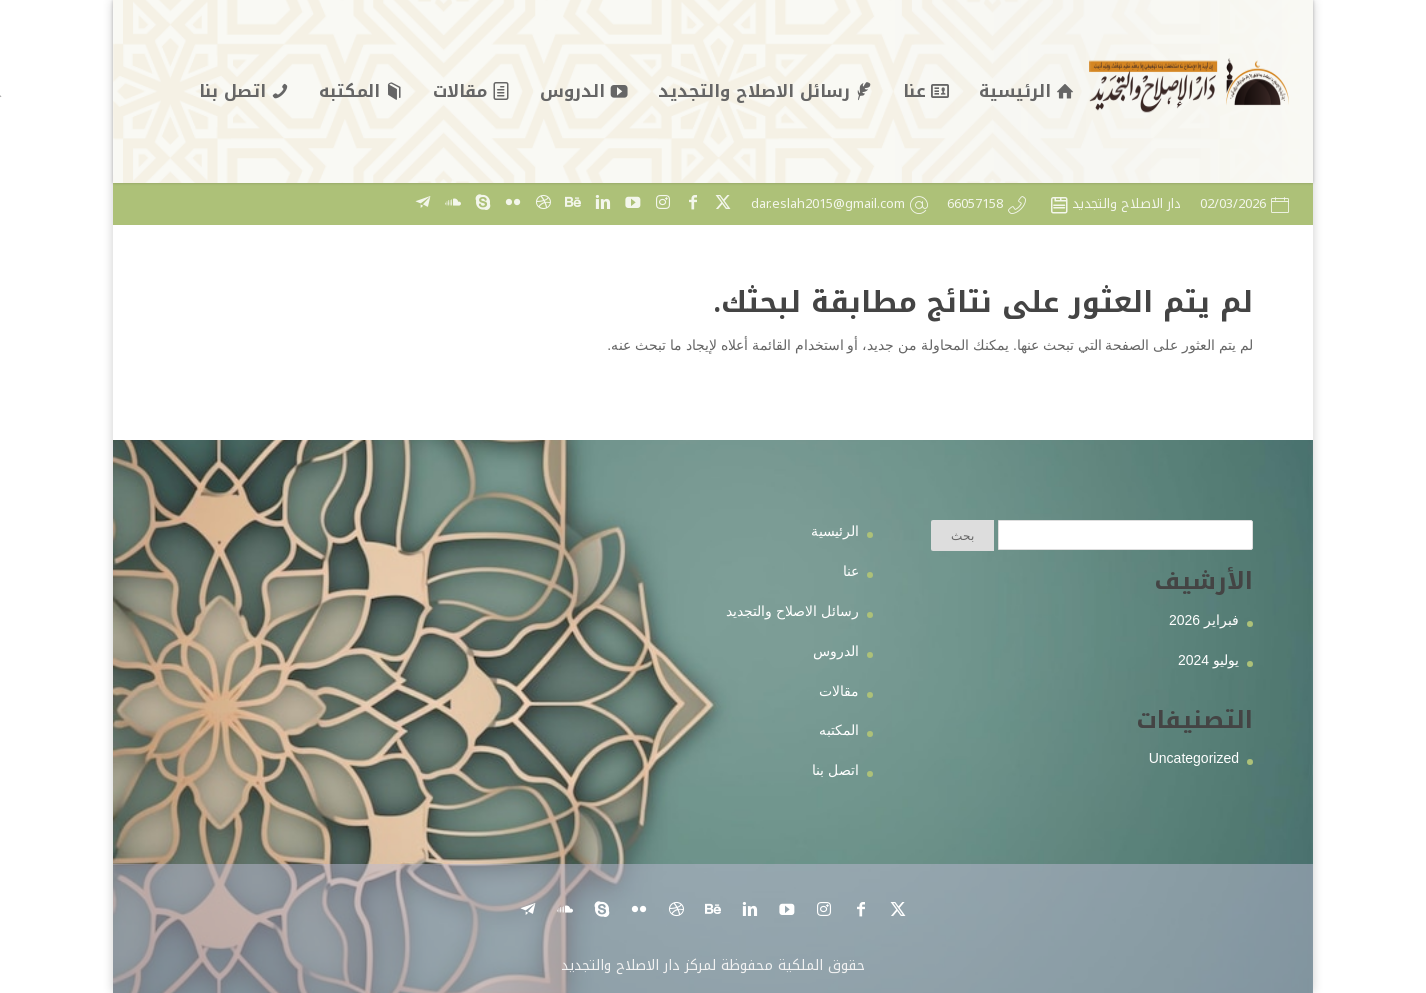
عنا (851, 571)
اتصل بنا (835, 770)
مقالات (839, 691)
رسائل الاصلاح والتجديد (792, 611)
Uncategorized (1194, 758)
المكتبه (839, 730)
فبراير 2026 (1204, 620)
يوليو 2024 (1208, 660)
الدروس (836, 651)
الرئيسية (835, 531)
